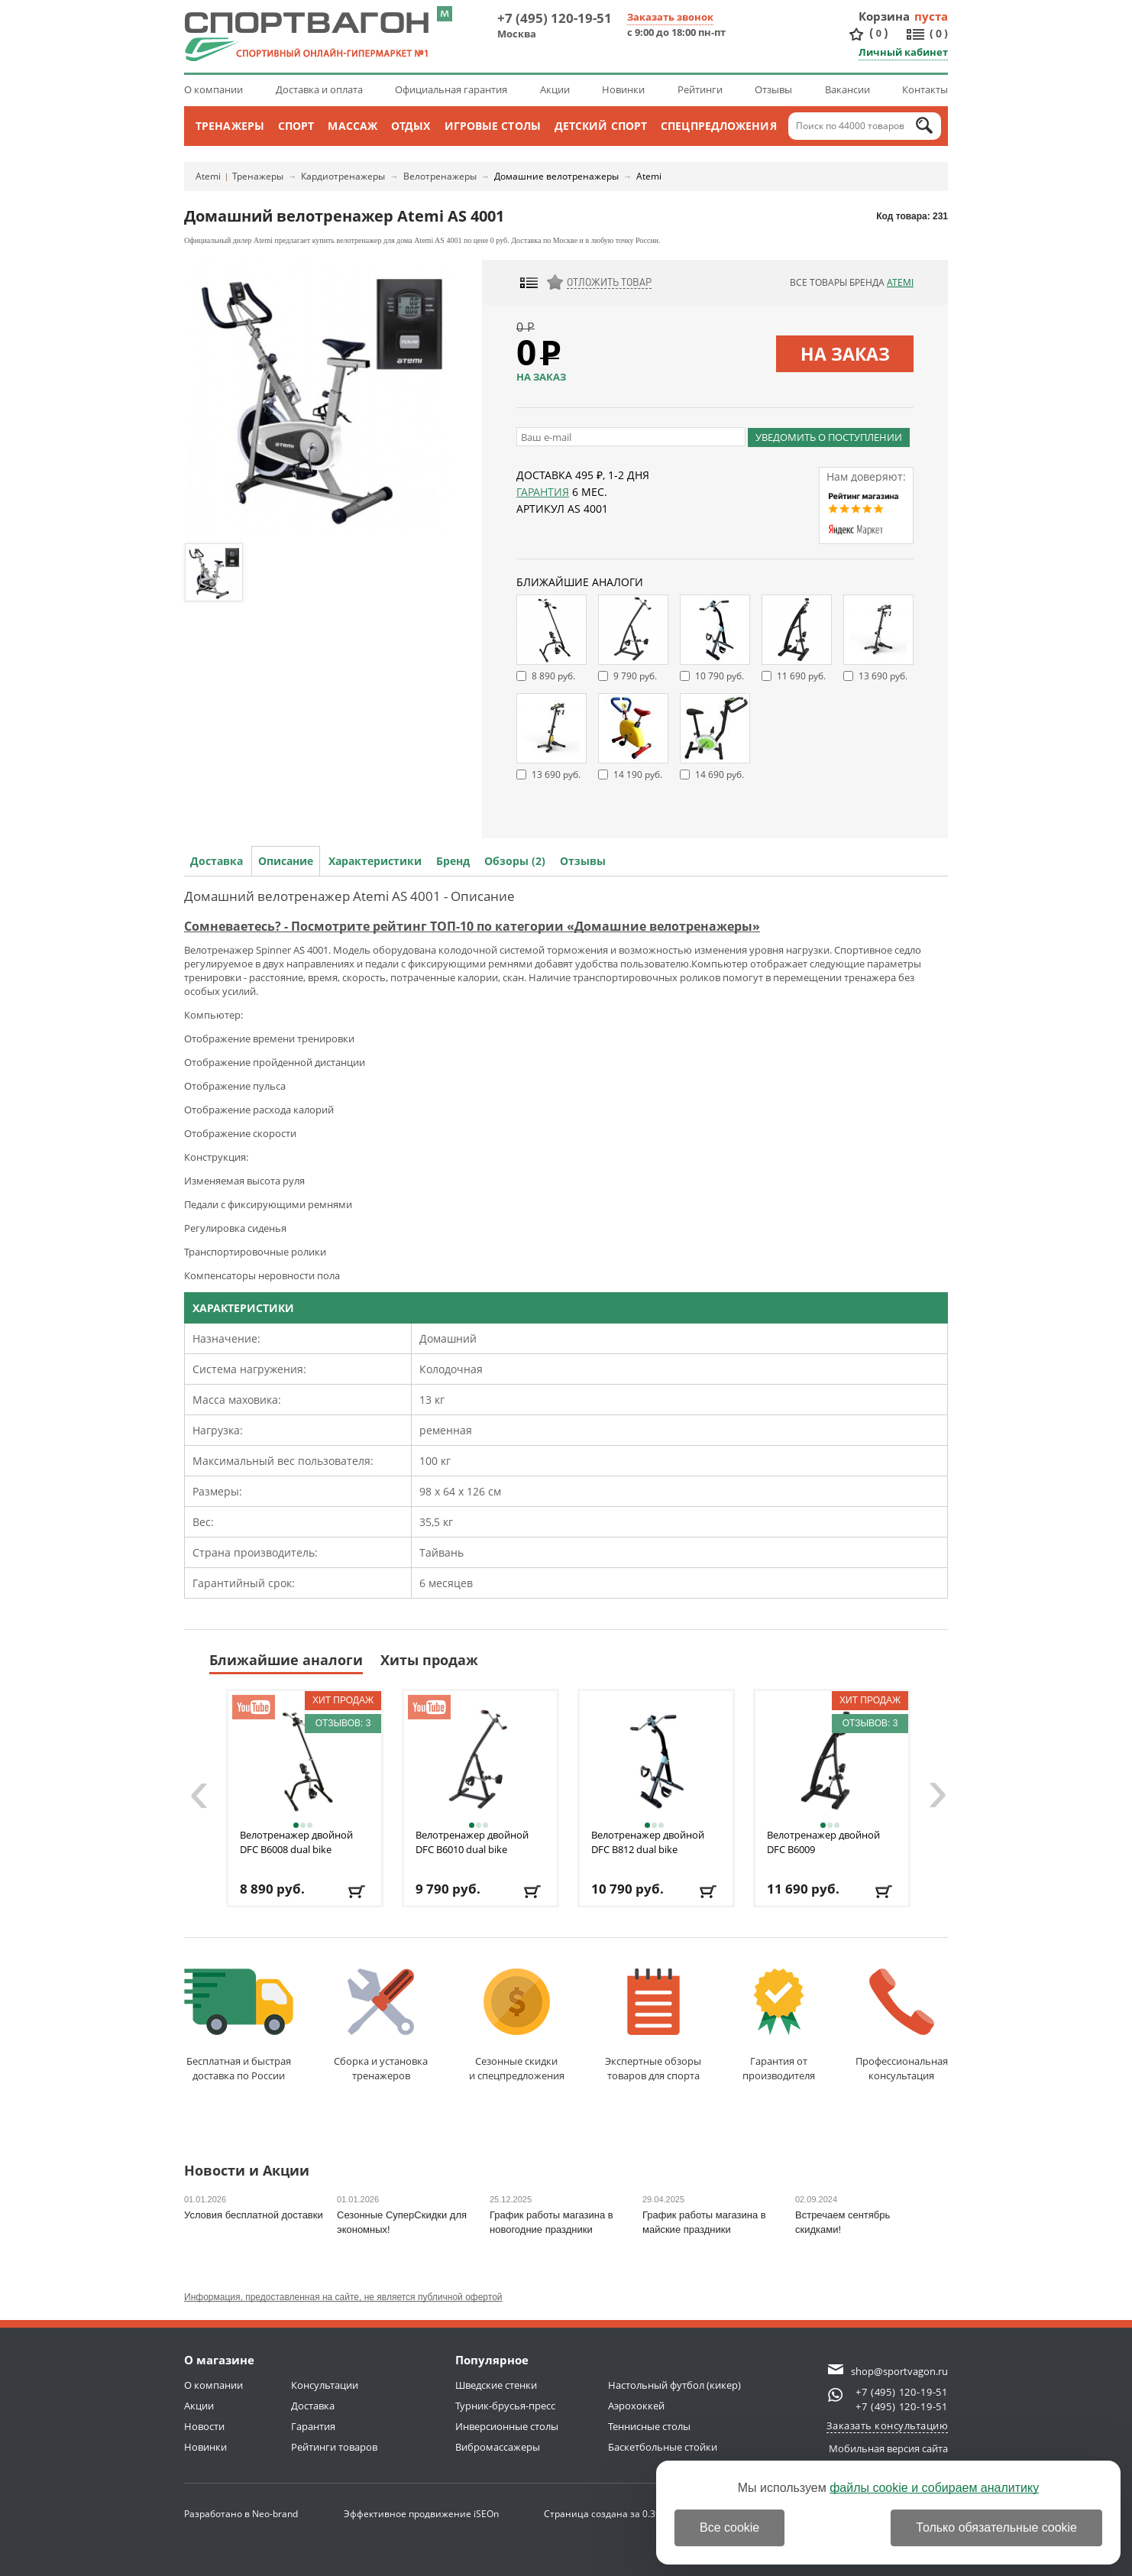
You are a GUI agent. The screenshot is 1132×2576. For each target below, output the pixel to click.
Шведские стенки (496, 2385)
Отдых (411, 125)
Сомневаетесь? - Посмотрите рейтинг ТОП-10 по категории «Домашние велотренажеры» (472, 926)
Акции (555, 89)
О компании (213, 89)
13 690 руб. (883, 675)
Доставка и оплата (319, 89)
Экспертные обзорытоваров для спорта (653, 2025)
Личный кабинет (903, 52)
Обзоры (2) (514, 861)
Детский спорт (601, 125)
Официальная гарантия (451, 89)
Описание (285, 861)
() (878, 33)
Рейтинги (700, 89)
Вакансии (847, 89)
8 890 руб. (553, 675)
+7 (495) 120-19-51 (554, 18)
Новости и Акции (246, 2171)
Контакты (925, 89)
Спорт (296, 125)
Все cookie (729, 2527)
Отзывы (773, 89)
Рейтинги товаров (334, 2447)
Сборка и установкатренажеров (381, 2025)
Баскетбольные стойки (662, 2447)
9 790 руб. (635, 675)
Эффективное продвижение (421, 2513)
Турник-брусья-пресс (505, 2405)
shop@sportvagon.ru (899, 2371)
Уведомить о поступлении (828, 437)
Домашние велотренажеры (556, 176)
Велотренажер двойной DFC (296, 1842)
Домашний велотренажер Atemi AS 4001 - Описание (349, 896)
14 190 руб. (637, 774)
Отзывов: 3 (343, 1723)
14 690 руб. (719, 774)
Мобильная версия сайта (888, 2448)
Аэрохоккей (636, 2405)
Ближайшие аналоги (286, 1660)
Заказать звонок (670, 17)
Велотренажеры (440, 176)
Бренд (453, 861)
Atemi (208, 176)
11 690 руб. (801, 675)
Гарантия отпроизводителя (778, 2025)
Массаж (352, 125)
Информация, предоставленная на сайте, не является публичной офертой (343, 2297)
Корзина (884, 16)
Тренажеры (230, 125)
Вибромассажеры (497, 2447)
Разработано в (241, 2513)
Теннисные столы (649, 2426)
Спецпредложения (719, 125)
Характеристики (375, 861)
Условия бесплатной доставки (253, 2215)
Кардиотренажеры (343, 176)
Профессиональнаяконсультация (901, 2025)
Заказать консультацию (887, 2425)
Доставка (216, 861)
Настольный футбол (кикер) (674, 2385)
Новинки (623, 89)
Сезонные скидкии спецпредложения (516, 2025)
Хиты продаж (429, 1660)
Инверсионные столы (506, 2426)
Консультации (324, 2385)
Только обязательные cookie (996, 2527)
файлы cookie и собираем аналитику (934, 2487)
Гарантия (542, 491)
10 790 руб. (719, 675)
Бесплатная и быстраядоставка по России (238, 2025)
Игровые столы (493, 125)
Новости (204, 2426)
